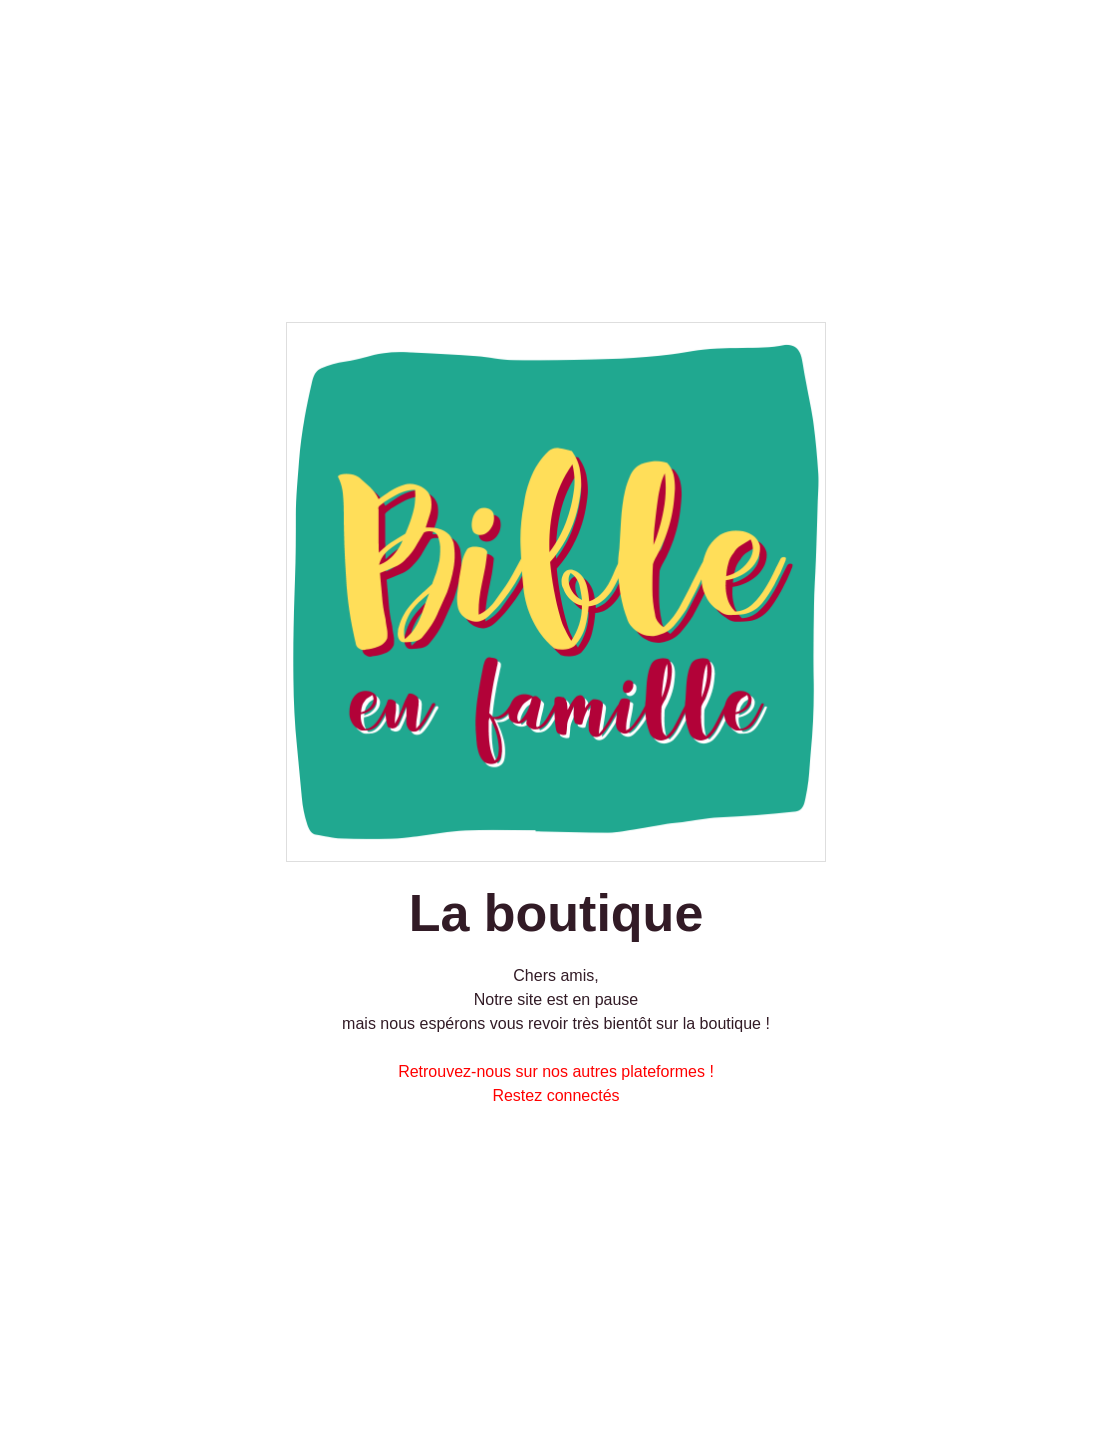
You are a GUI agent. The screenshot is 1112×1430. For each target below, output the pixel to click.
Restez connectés (555, 1095)
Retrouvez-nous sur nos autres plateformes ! (556, 1071)
